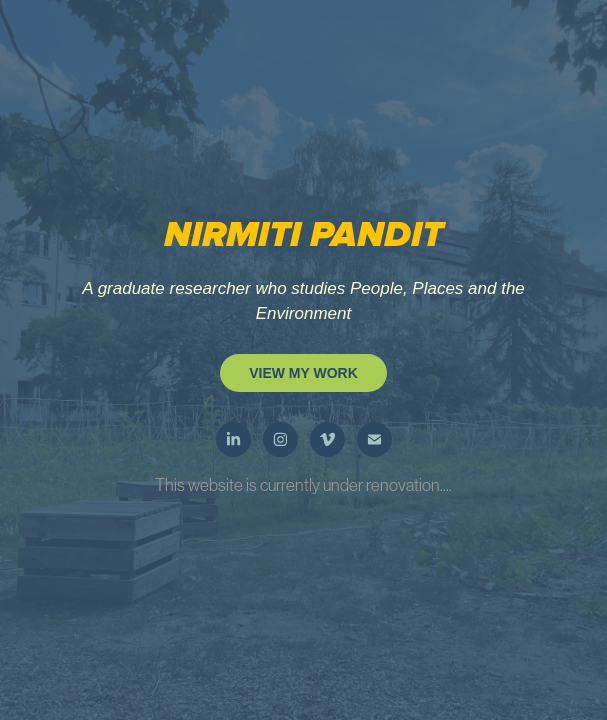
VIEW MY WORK (303, 373)
